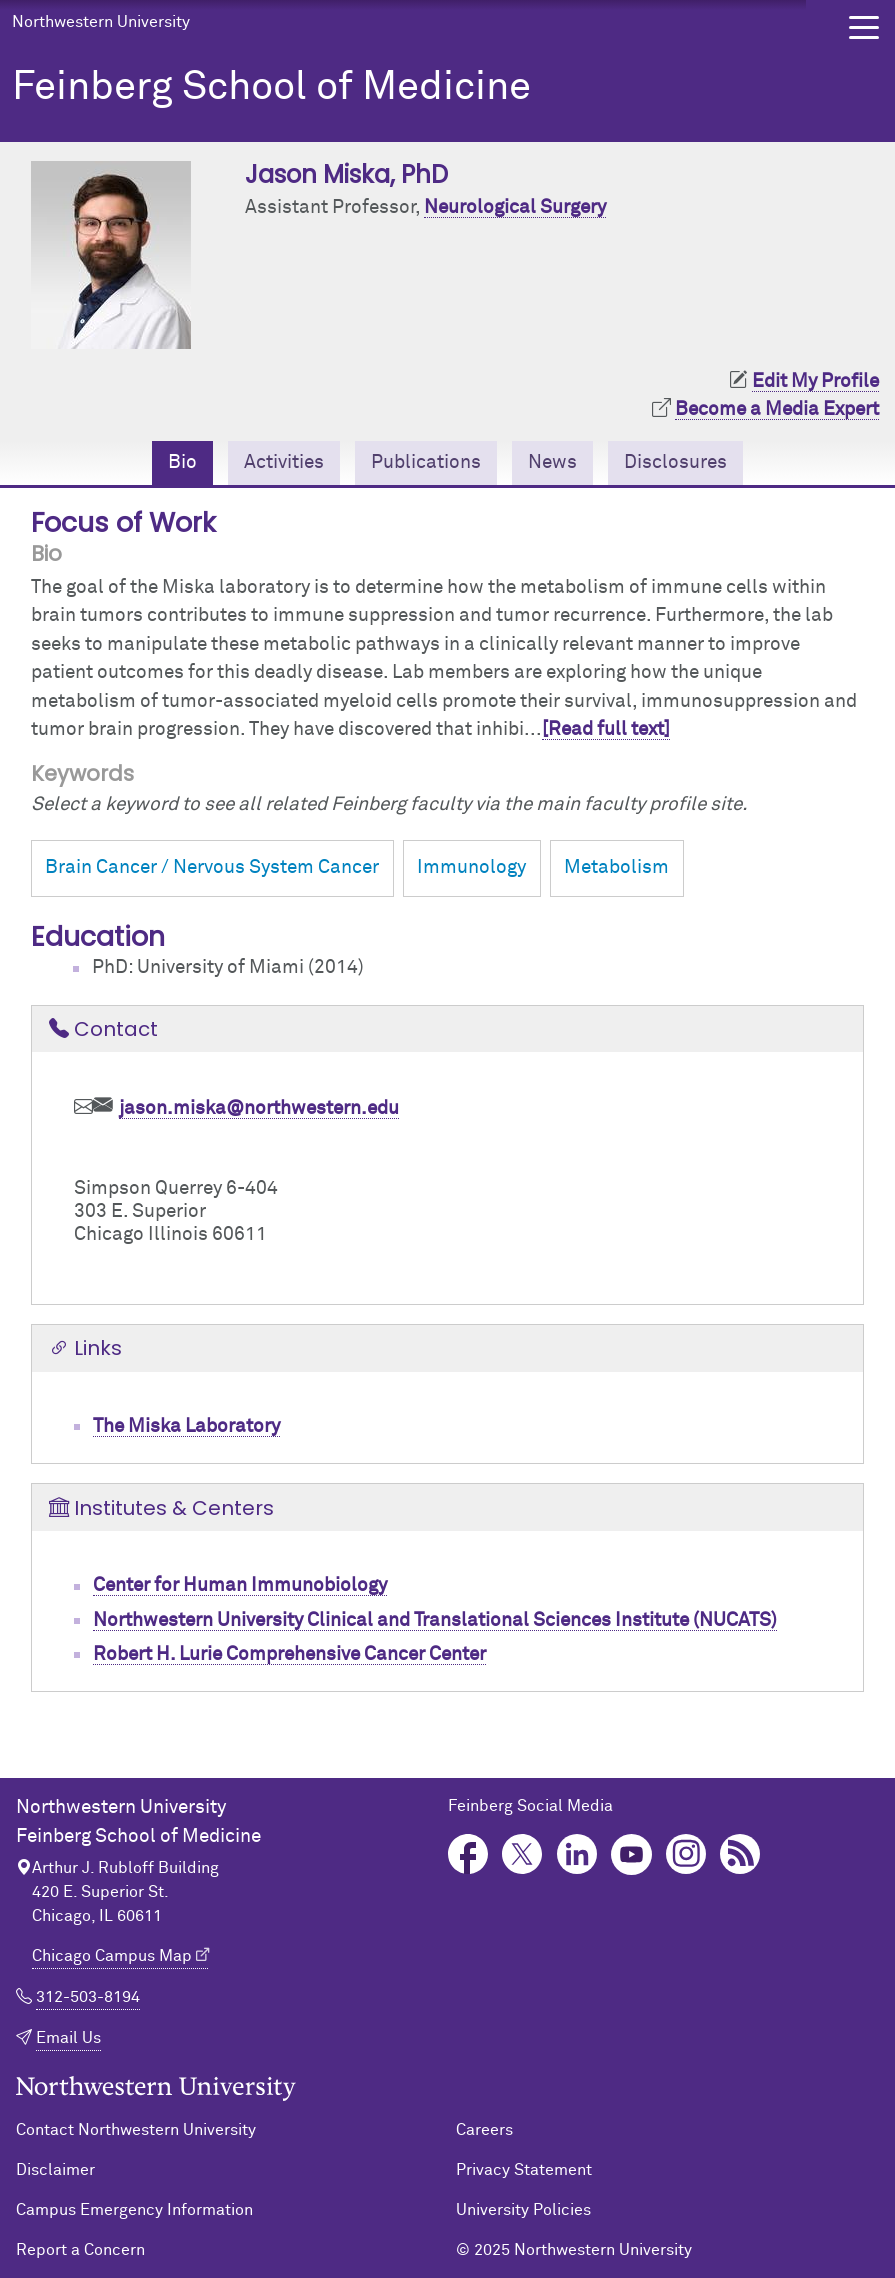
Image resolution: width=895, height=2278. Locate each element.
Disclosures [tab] (675, 462)
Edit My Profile (815, 381)
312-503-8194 (88, 1997)
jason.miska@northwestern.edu (259, 1108)
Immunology (471, 867)
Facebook (468, 1854)
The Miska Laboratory (186, 1426)
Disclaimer (55, 2170)
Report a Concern (80, 2250)
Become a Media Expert (777, 409)
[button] (864, 27)
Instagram (686, 1854)
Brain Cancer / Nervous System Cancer (212, 867)
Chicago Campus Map (112, 1956)
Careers (484, 2130)
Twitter (522, 1854)
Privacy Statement (524, 2170)
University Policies (523, 2210)
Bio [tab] (182, 462)
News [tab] (552, 462)
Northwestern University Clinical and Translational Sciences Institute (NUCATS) (435, 1620)
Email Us (68, 2038)
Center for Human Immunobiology (240, 1585)
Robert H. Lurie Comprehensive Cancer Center (289, 1654)
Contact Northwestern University (136, 2130)
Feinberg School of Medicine (271, 88)
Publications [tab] (426, 462)
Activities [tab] (284, 462)
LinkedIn (577, 1854)
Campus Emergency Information (134, 2210)
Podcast (740, 1854)
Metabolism (616, 867)
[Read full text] (606, 729)
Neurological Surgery (515, 207)
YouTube (631, 1854)
